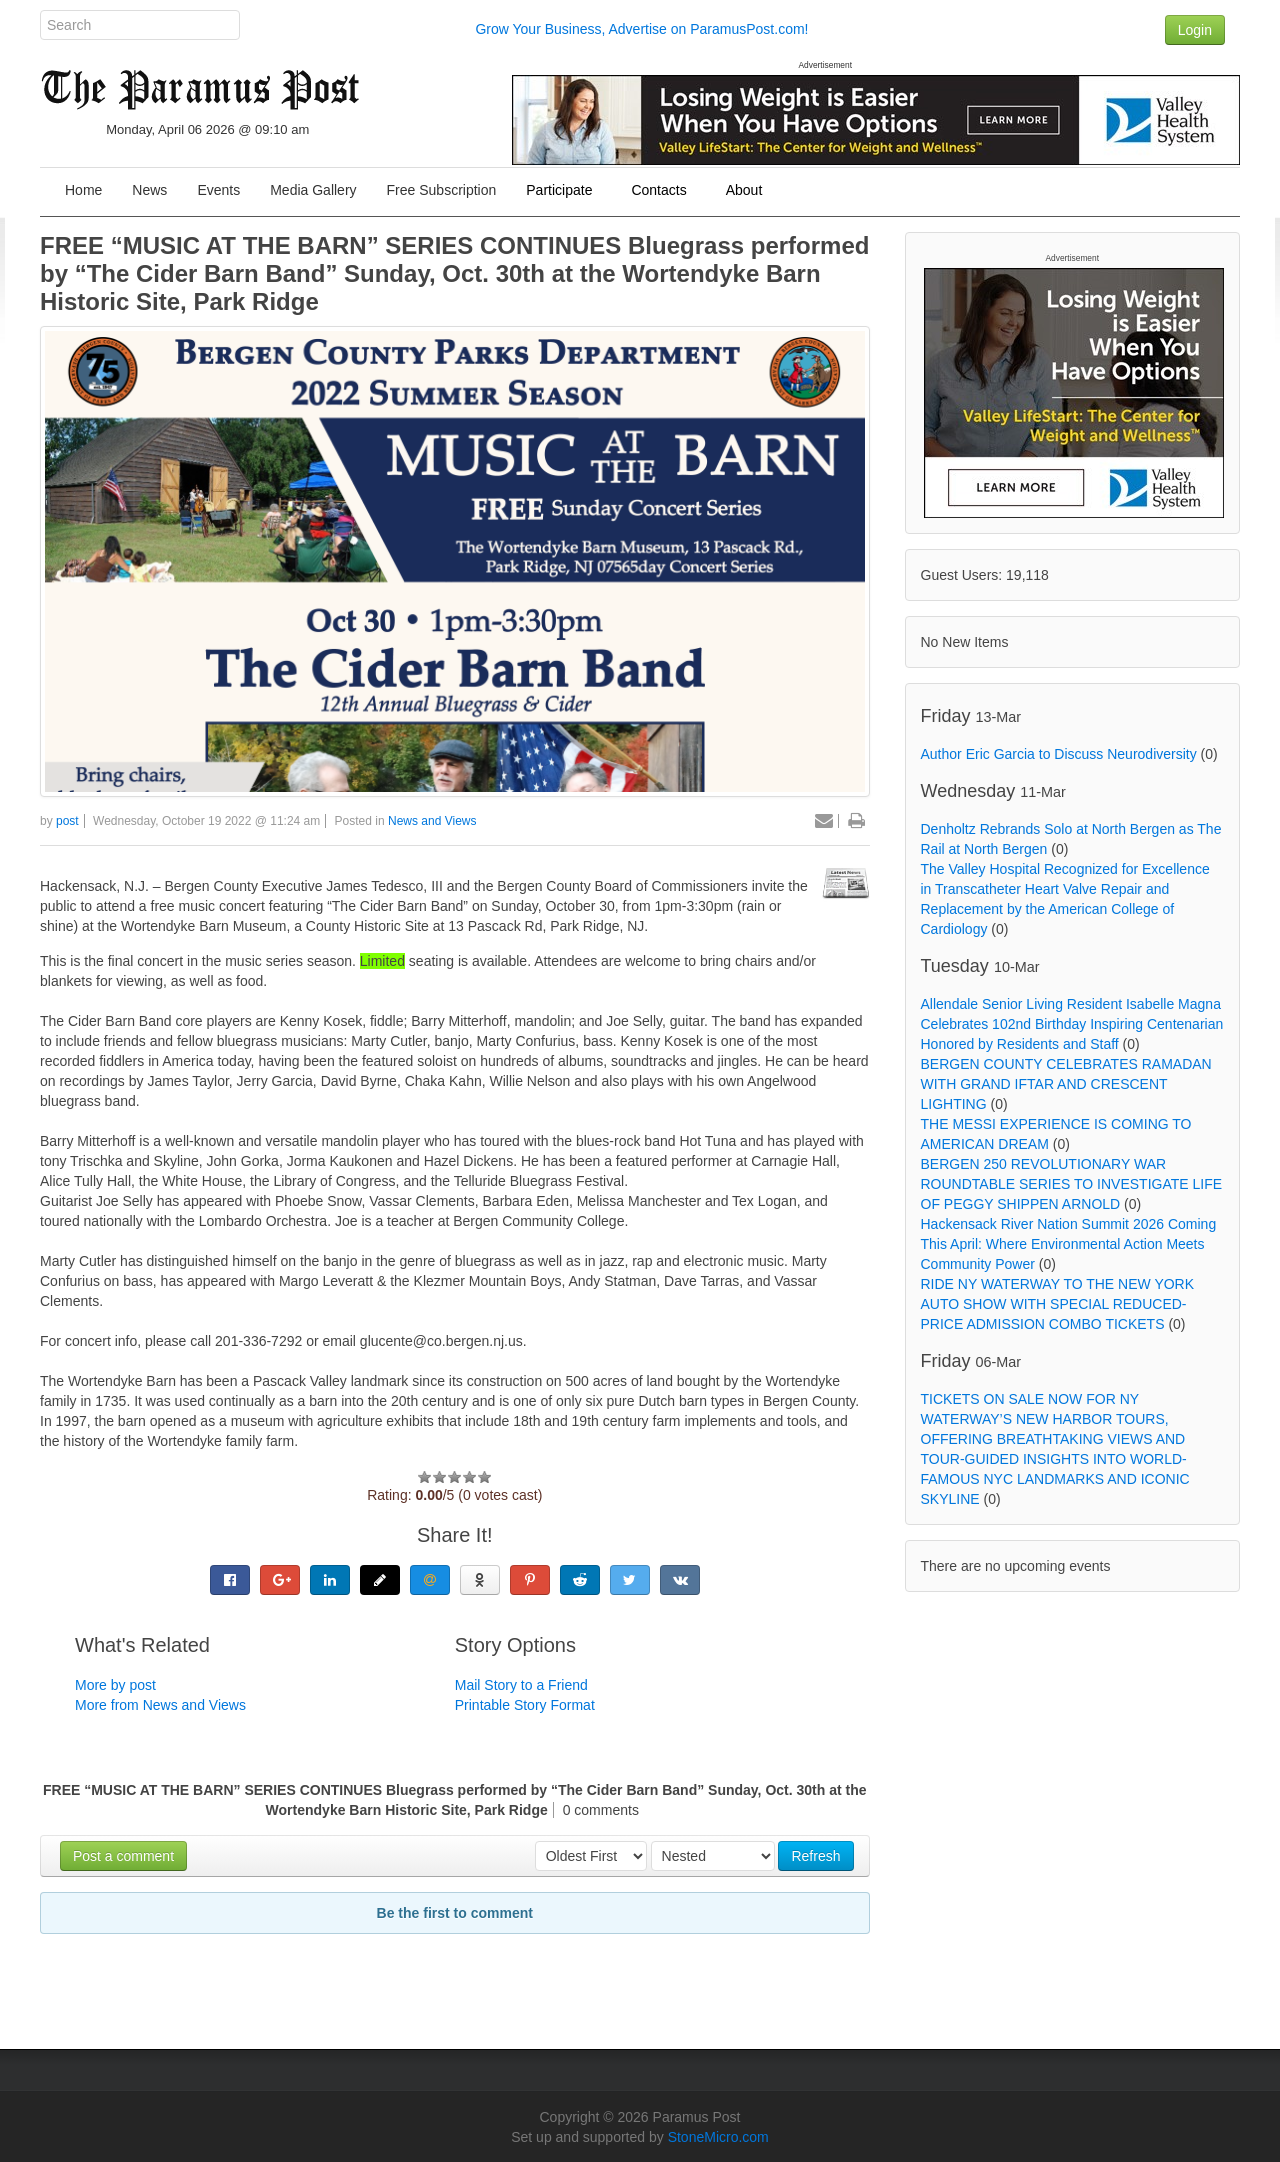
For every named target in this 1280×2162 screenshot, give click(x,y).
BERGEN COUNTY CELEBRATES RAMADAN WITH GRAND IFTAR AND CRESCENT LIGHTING (1066, 1084)
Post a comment (123, 1856)
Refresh (815, 1856)
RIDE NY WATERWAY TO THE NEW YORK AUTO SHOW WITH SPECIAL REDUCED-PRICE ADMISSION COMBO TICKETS (1058, 1304)
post (67, 821)
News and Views (432, 821)
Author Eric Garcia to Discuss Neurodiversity (1059, 754)
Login (1195, 30)
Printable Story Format (525, 1705)
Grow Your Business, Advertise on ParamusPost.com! (641, 29)
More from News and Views (160, 1705)
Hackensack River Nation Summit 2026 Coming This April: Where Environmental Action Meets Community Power (1069, 1244)
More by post (115, 1685)
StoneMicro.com (718, 2137)
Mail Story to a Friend (521, 1685)
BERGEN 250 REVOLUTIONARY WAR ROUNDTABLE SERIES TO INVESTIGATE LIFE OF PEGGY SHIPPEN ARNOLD (1072, 1184)
